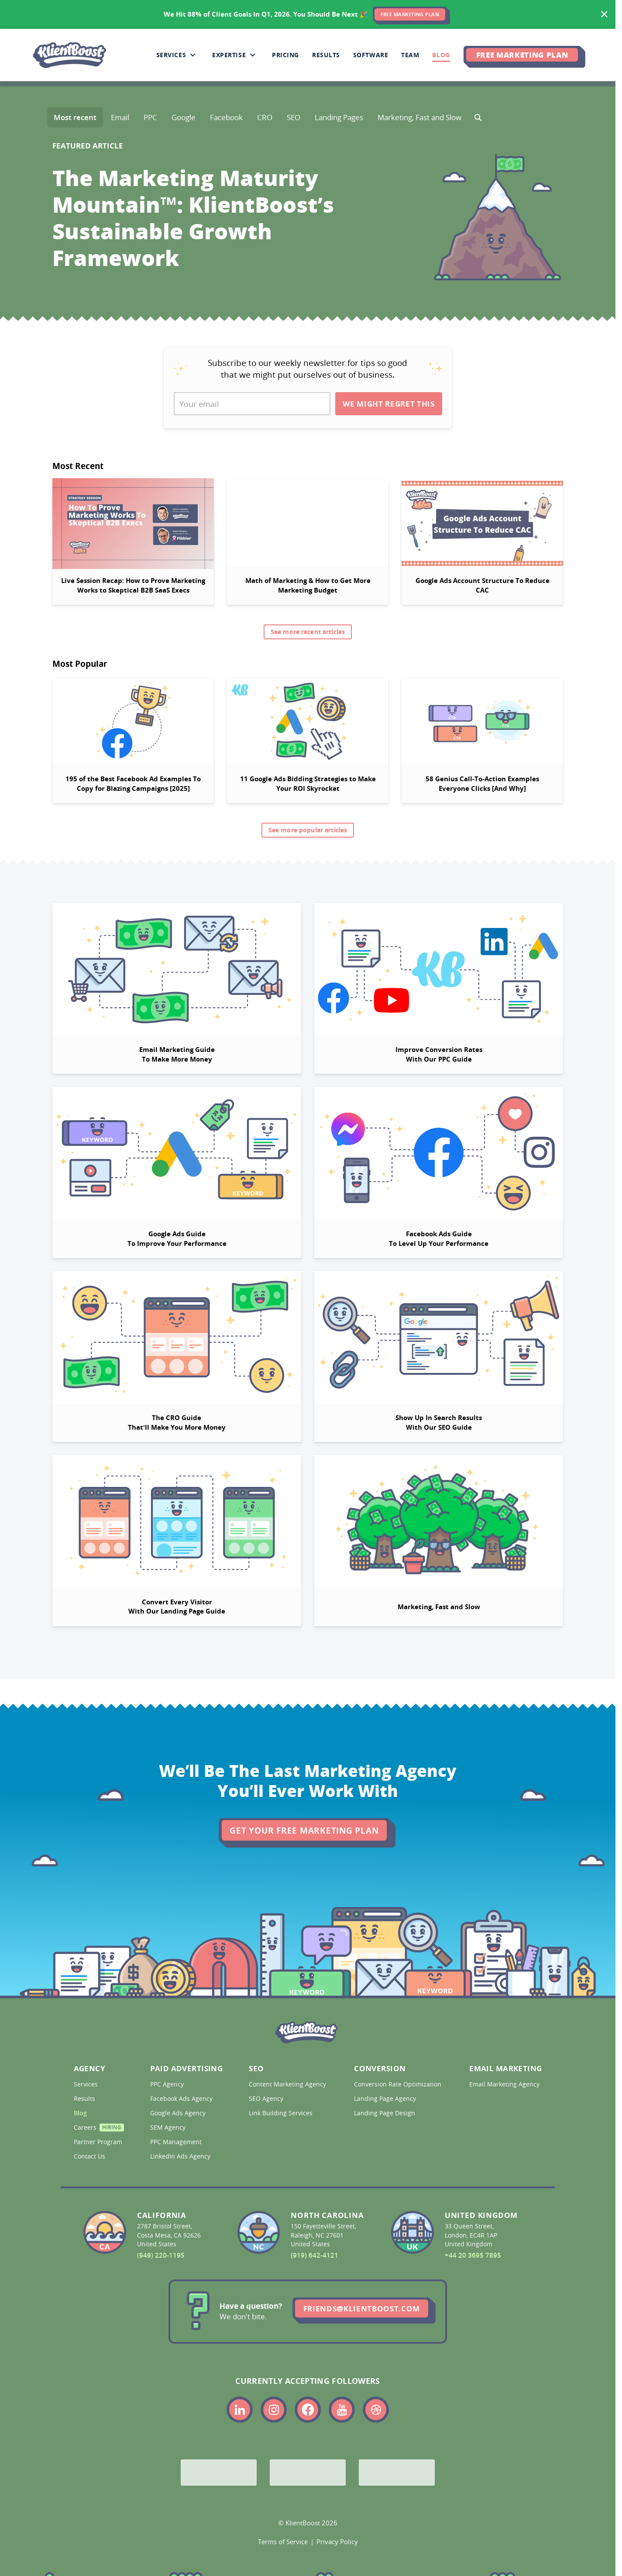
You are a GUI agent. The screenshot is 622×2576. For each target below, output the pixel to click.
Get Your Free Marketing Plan (304, 1830)
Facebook (226, 117)
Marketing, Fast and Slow (419, 117)
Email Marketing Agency (504, 2084)
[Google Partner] (219, 2472)
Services (87, 2084)
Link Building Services (281, 2113)
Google (184, 117)
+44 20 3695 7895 (473, 2255)
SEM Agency (168, 2127)
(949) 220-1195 (161, 2255)
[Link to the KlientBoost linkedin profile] (239, 2409)
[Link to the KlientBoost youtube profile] (341, 2409)
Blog (81, 2113)
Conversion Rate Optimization (397, 2084)
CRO (264, 117)
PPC (150, 117)
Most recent (75, 117)
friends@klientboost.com (361, 2309)
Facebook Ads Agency (182, 2099)
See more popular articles (307, 830)
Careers (97, 2129)
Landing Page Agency (386, 2099)
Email (120, 117)
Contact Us (90, 2156)
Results (85, 2099)
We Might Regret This (388, 404)
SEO (293, 117)
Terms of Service (283, 2541)
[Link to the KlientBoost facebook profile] (307, 2409)
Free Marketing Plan (522, 54)
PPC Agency (168, 2084)
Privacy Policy (337, 2541)
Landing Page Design (385, 2113)
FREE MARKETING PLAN (410, 14)
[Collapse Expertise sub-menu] (252, 55)
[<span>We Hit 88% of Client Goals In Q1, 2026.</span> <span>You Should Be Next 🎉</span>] (307, 14)
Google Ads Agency (178, 2113)
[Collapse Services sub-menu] (192, 55)
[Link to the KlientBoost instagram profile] (273, 2409)
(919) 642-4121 (314, 2255)
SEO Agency (267, 2099)
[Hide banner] (604, 14)
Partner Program (97, 2142)
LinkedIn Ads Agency (181, 2156)
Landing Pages (339, 117)
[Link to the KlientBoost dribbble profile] (375, 2409)
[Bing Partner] (308, 2472)
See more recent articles (308, 632)
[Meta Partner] (397, 2472)
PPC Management (176, 2142)
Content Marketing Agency (287, 2084)
